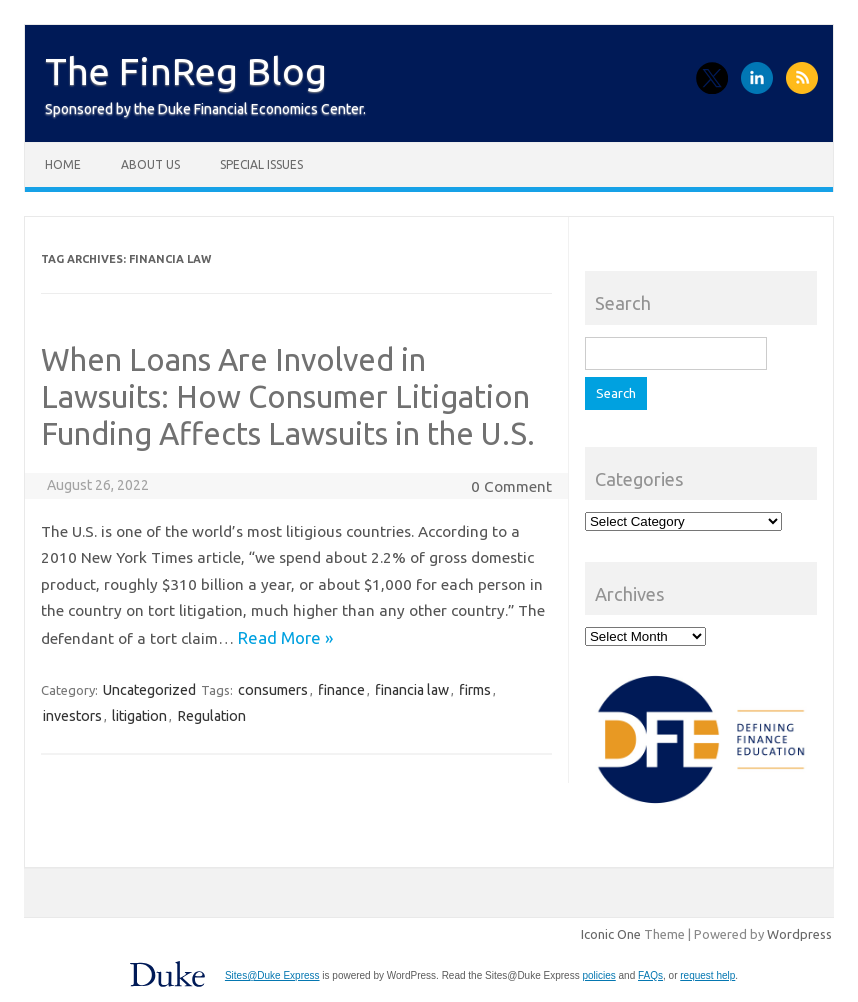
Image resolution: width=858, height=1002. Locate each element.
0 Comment (511, 486)
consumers (273, 690)
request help (707, 975)
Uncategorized (149, 690)
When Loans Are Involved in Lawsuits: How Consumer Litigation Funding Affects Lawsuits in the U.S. (291, 396)
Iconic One (611, 934)
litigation (139, 716)
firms (475, 690)
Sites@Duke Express (272, 975)
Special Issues (261, 164)
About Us (150, 164)
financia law (412, 690)
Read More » (285, 637)
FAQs (650, 975)
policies (598, 975)
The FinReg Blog (186, 71)
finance (341, 690)
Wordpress (799, 934)
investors (72, 716)
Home (63, 164)
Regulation (211, 716)
